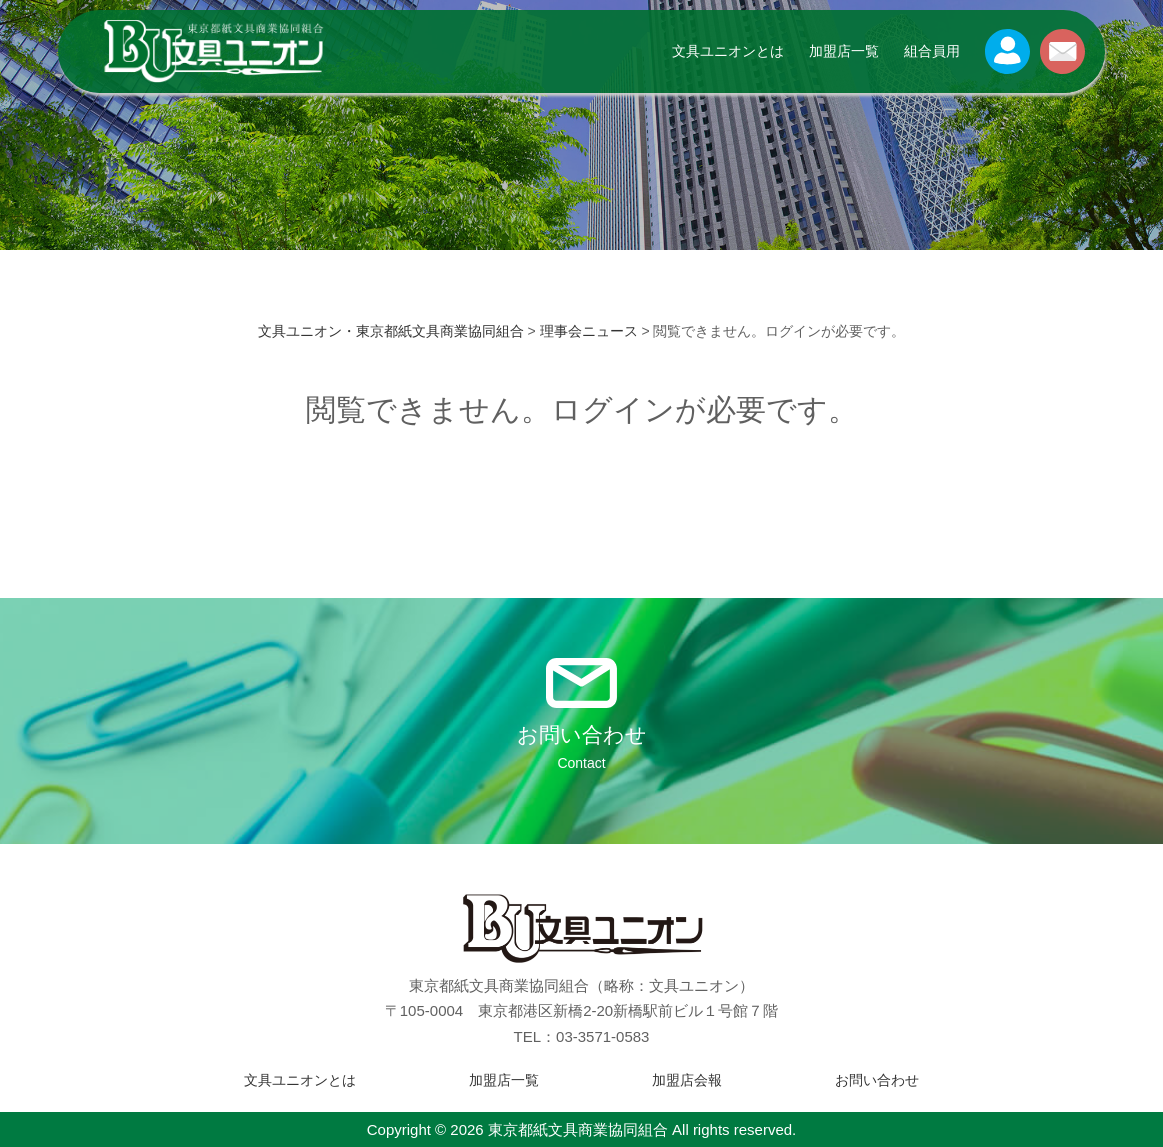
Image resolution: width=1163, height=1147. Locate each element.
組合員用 (932, 51)
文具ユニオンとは (728, 51)
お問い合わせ (877, 1080)
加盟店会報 (687, 1080)
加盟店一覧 (844, 51)
